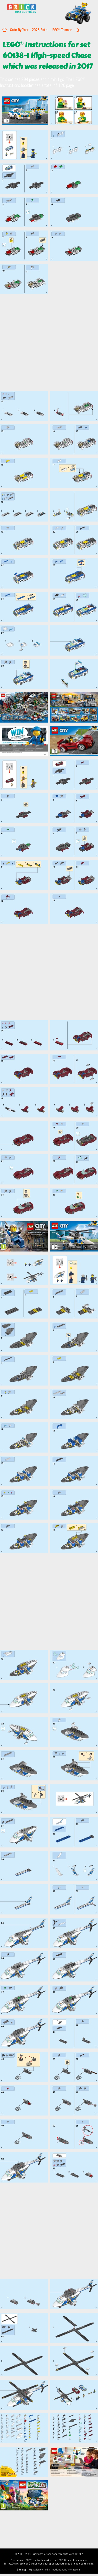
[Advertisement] (45, 342)
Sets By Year (19, 29)
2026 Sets (39, 29)
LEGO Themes (61, 29)
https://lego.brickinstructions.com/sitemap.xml (54, 2569)
